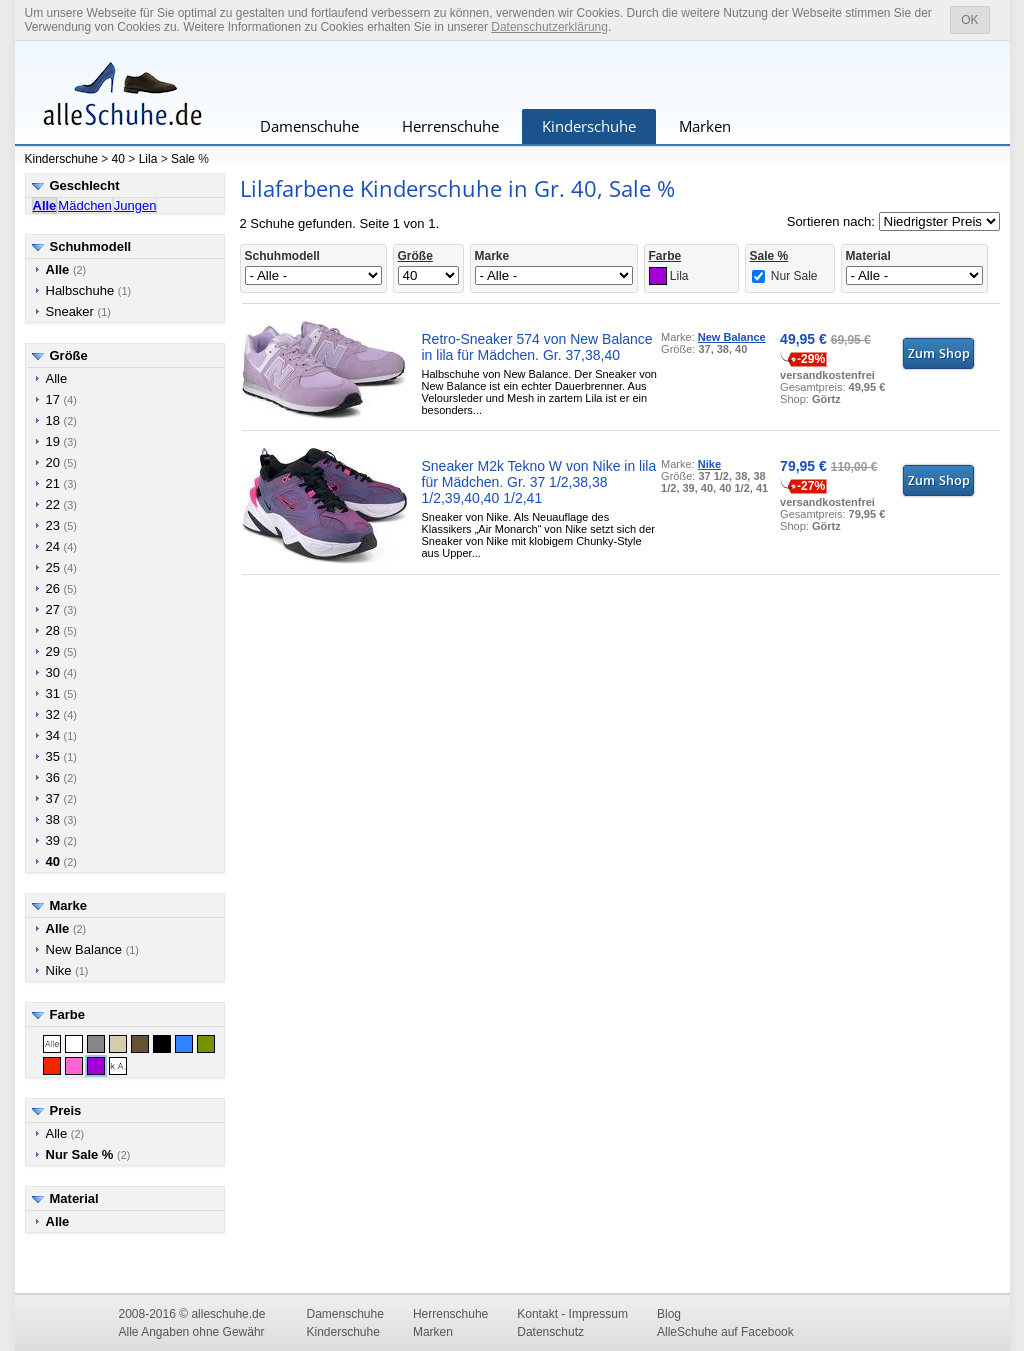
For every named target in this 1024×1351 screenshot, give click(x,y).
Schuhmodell (91, 246)
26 (61, 588)
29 (61, 651)
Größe (69, 355)
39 (61, 840)
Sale (183, 159)
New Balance (92, 949)
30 (61, 672)
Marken (705, 126)
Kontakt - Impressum (572, 1314)
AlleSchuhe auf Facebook (725, 1332)
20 (61, 462)
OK (969, 20)
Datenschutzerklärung (549, 27)
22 (61, 504)
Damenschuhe (309, 126)
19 (61, 441)
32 (61, 714)
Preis (66, 1110)
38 (61, 819)
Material (74, 1198)
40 (118, 159)
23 (61, 525)
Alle (57, 378)
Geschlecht (85, 185)
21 (61, 483)
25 (61, 567)
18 (61, 420)
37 (61, 798)
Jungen (135, 205)
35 (61, 756)
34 (61, 735)
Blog (669, 1314)
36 (61, 777)
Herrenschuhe (450, 126)
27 (61, 609)
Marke (69, 905)
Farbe (67, 1014)
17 (61, 399)
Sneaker (78, 311)
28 (61, 630)
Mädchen (84, 205)
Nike (67, 970)
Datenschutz (550, 1332)
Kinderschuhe (589, 126)
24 (61, 546)
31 (61, 693)
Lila (148, 159)
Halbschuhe (89, 290)
